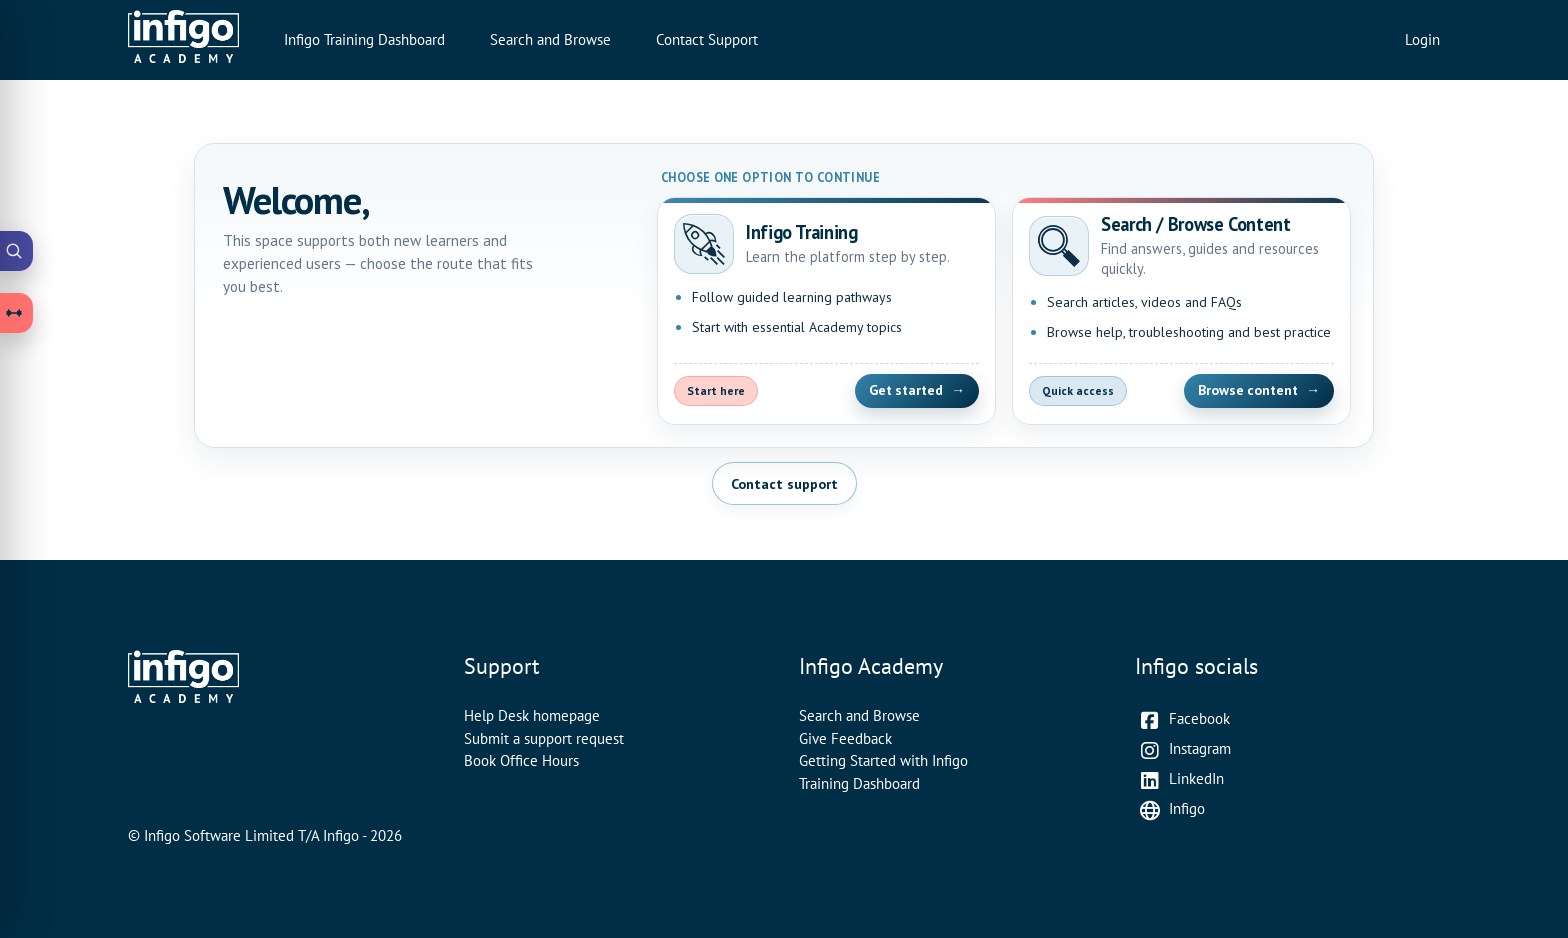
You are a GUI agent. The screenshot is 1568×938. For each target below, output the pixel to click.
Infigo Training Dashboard (364, 39)
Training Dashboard (859, 783)
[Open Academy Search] (17, 251)
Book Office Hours (521, 760)
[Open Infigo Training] (826, 311)
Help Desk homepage (532, 715)
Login (1422, 39)
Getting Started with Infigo (883, 760)
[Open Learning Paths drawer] (17, 313)
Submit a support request (544, 738)
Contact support (784, 483)
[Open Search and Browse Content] (1181, 311)
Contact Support (707, 39)
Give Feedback (845, 738)
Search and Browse (550, 39)
